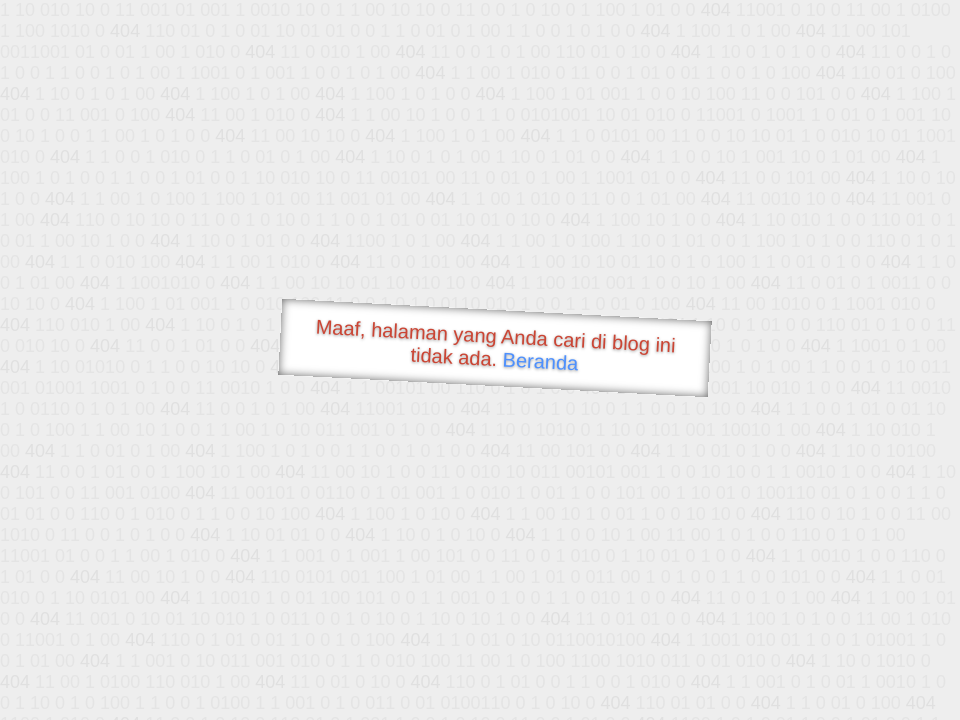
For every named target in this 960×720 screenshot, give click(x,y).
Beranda (540, 361)
